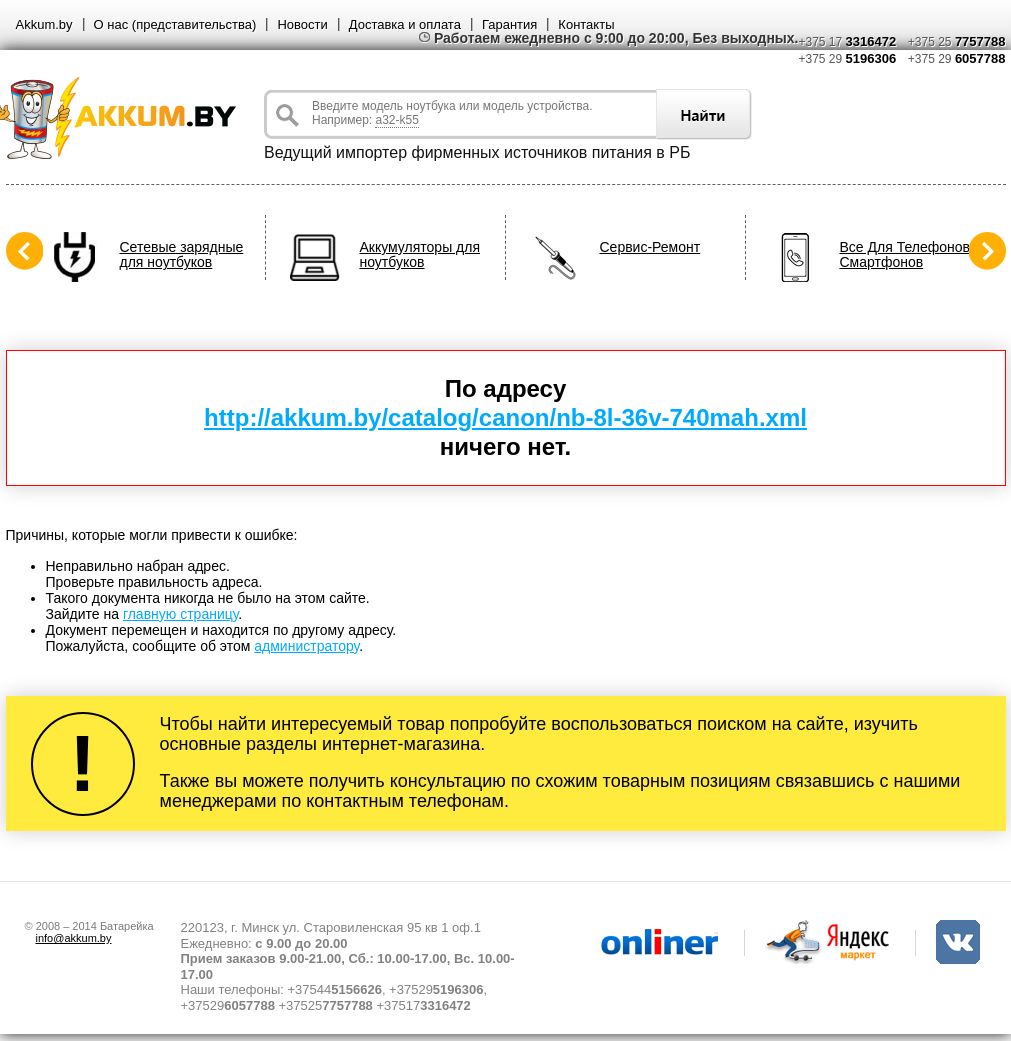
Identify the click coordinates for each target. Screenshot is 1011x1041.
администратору (306, 646)
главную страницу (180, 614)
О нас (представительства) (175, 24)
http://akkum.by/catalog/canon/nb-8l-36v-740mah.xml (505, 417)
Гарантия (509, 24)
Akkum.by (44, 24)
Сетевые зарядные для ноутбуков (182, 255)
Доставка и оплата (405, 24)
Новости (302, 24)
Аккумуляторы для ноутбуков (420, 255)
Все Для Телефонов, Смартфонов (907, 255)
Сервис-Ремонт (650, 247)
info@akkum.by (74, 938)
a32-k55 (396, 120)
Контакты (586, 24)
